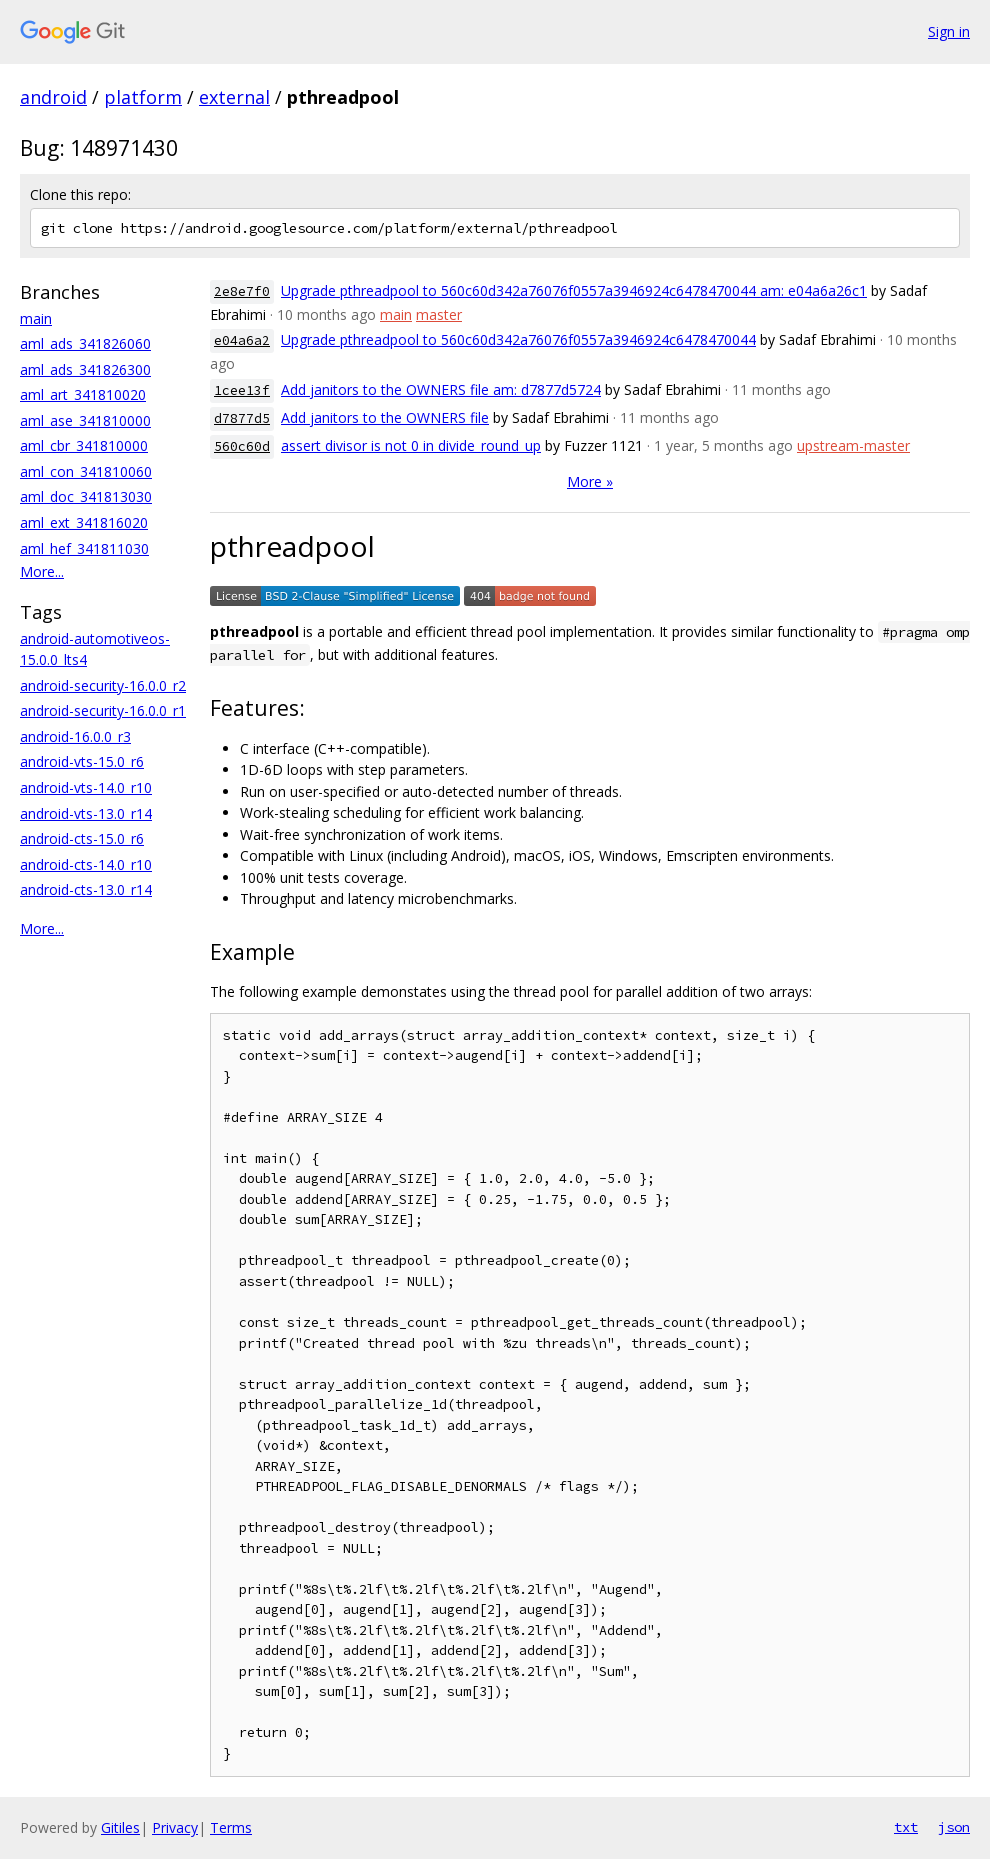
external (234, 97)
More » (590, 481)
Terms (231, 1827)
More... (42, 571)
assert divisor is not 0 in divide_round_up (411, 445)
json (954, 1827)
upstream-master (853, 445)
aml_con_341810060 (86, 471)
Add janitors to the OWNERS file (385, 417)
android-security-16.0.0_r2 (103, 685)
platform (143, 97)
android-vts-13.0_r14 (86, 813)
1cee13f (242, 390)
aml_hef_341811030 (84, 548)
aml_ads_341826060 (85, 343)
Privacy (175, 1827)
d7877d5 (242, 418)
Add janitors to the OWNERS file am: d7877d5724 (441, 389)
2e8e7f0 (242, 291)
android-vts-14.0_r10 (86, 787)
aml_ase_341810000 (85, 420)
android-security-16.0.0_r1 (103, 710)
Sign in (949, 31)
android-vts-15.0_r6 (82, 761)
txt (906, 1827)
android (53, 97)
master (439, 314)
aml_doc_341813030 (86, 496)
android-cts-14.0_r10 (86, 864)
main (36, 318)
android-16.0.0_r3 (75, 736)
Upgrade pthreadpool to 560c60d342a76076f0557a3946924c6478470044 (518, 339)
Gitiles (120, 1827)
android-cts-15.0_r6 (82, 838)
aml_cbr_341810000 (84, 445)
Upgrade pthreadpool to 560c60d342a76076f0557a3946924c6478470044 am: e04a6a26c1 (574, 290)
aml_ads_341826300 (85, 369)
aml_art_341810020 (83, 394)
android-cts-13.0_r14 (86, 889)
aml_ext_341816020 (84, 522)
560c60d (242, 446)
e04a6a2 (242, 340)
